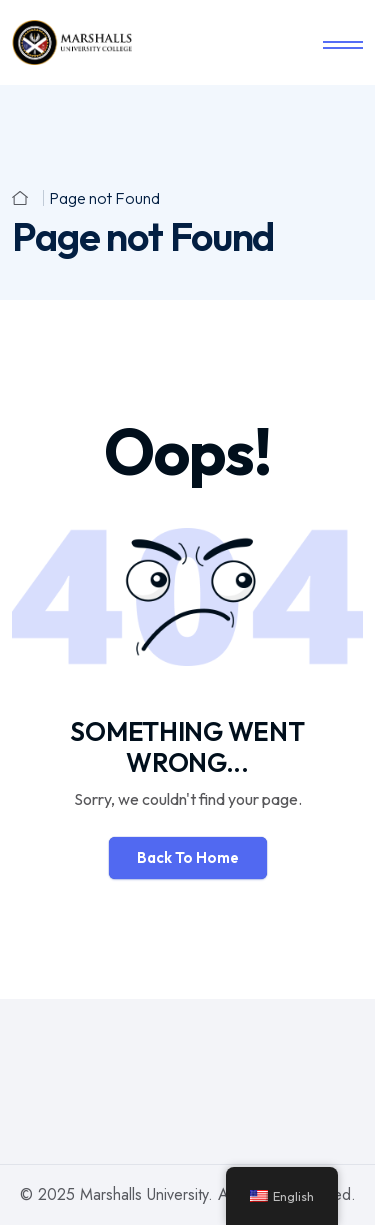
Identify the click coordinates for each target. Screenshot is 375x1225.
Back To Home (188, 857)
